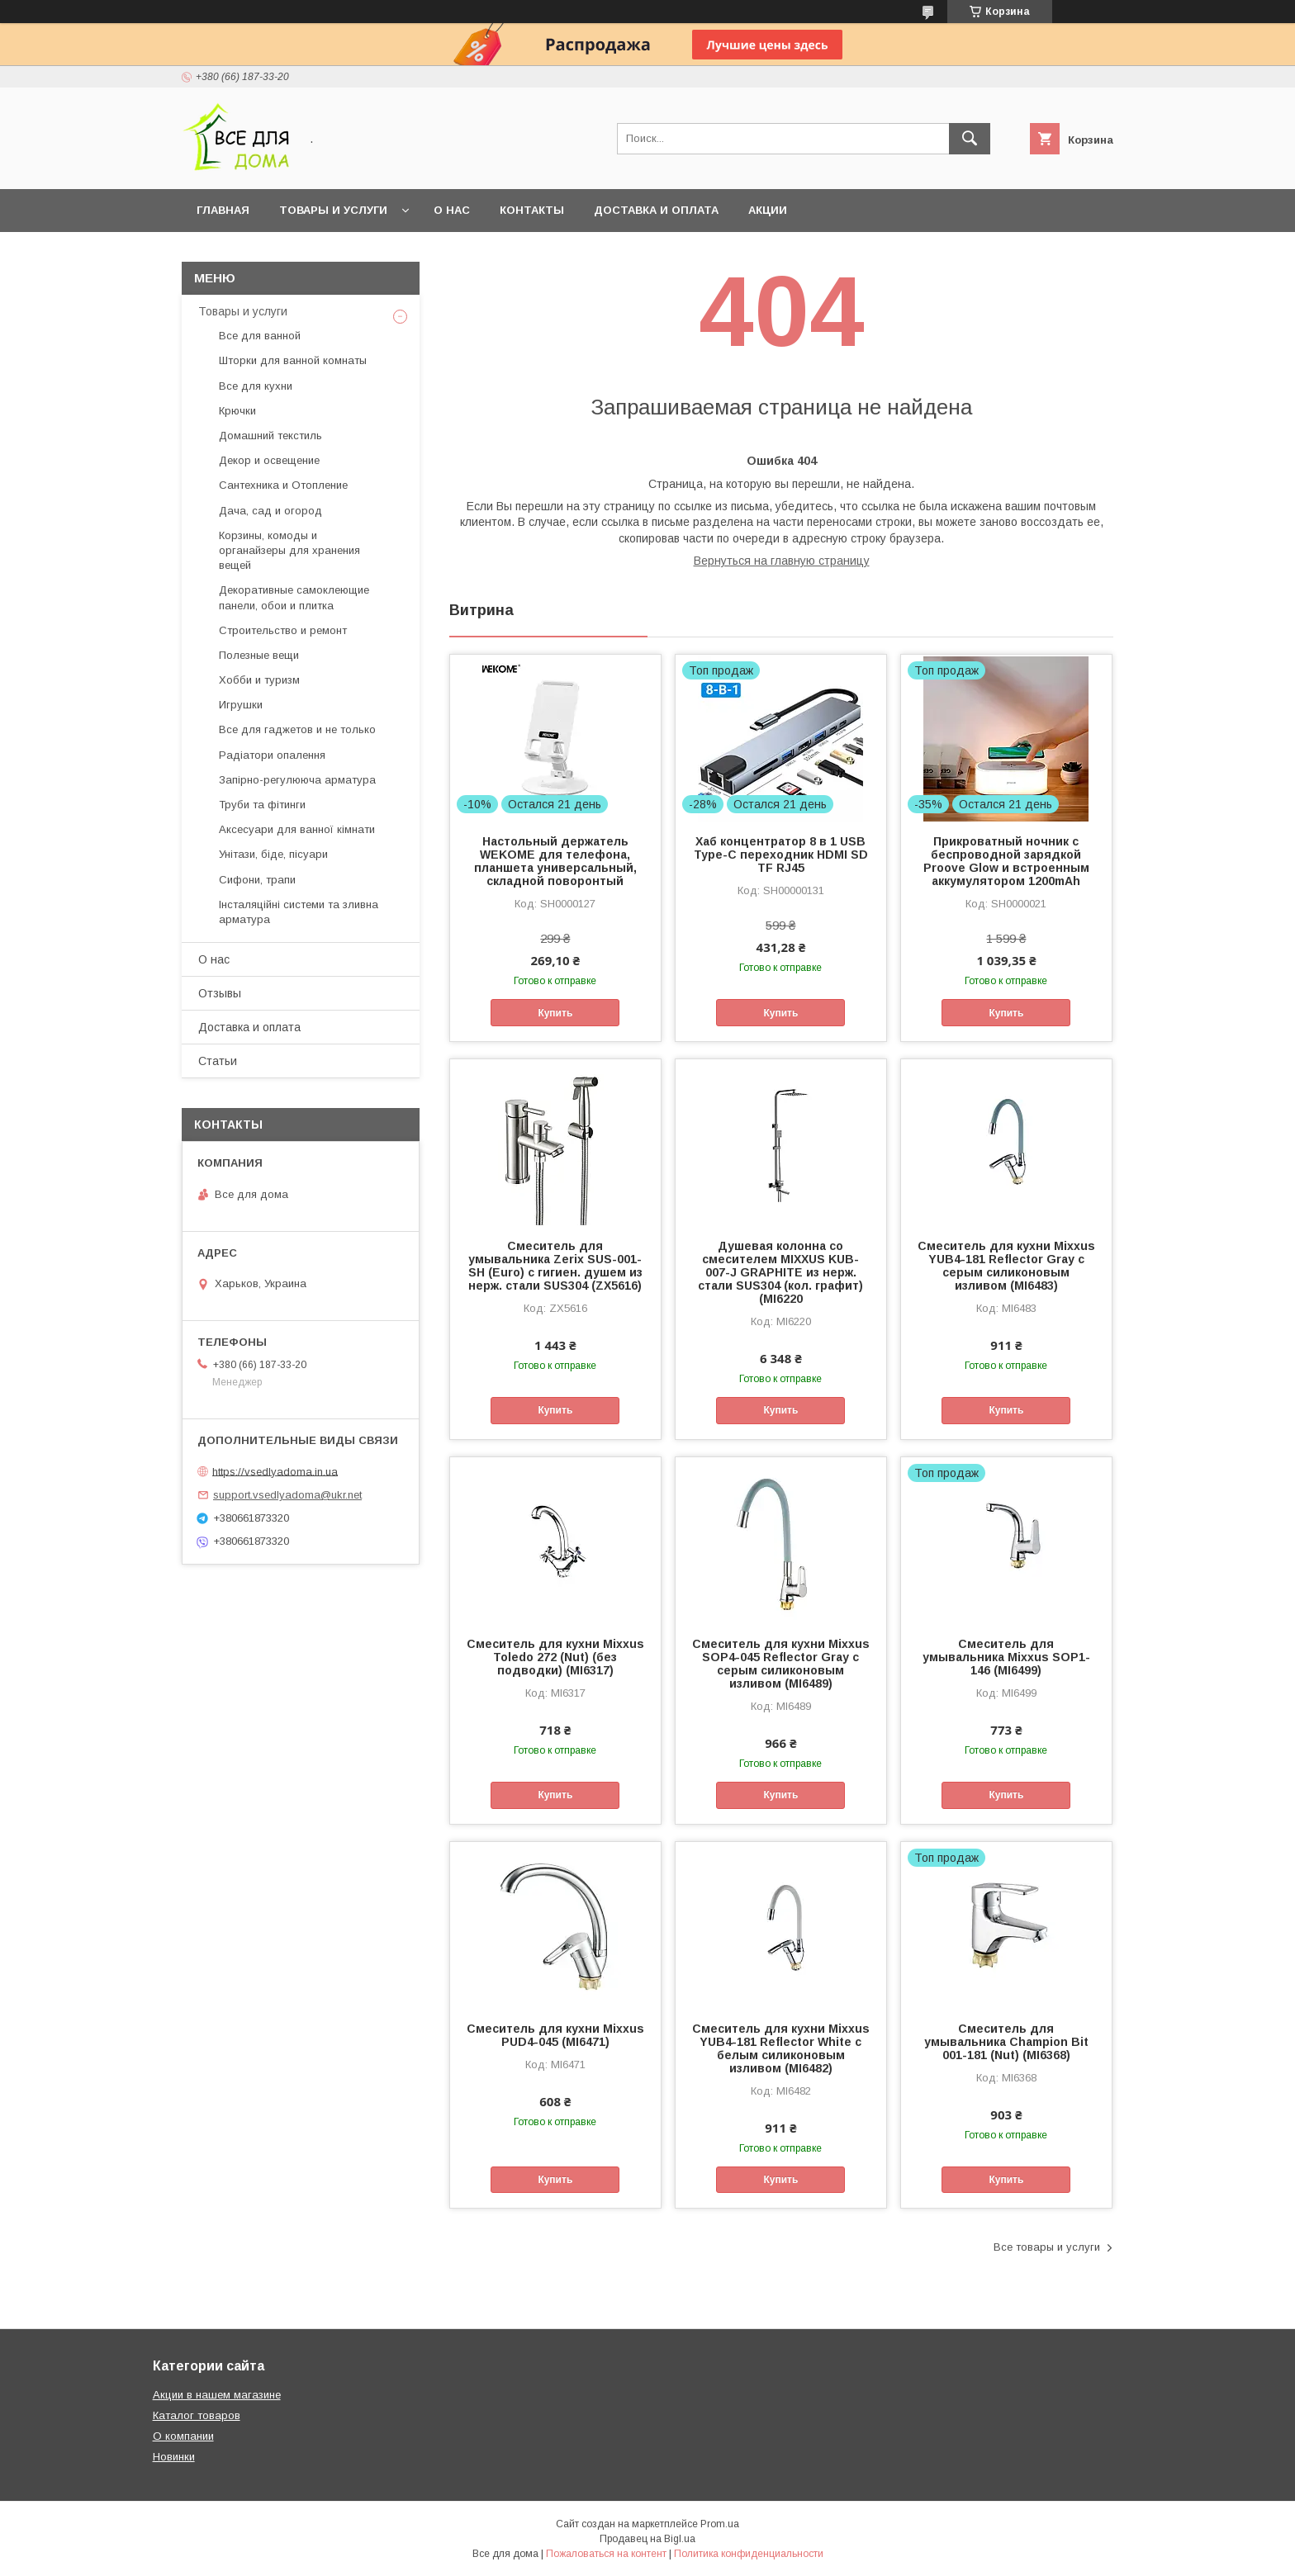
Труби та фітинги (262, 804)
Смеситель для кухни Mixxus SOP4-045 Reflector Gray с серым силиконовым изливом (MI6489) (781, 1663)
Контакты (532, 210)
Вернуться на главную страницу (782, 560)
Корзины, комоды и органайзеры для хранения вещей (289, 550)
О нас (452, 210)
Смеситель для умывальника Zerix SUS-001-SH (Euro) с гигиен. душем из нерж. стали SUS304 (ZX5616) (555, 1265)
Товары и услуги (333, 210)
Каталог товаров (196, 2415)
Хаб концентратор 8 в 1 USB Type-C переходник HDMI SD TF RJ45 (781, 854)
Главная (223, 210)
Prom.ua (719, 2524)
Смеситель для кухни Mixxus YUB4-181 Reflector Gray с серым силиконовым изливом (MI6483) (1006, 1265)
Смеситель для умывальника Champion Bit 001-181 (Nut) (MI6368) (1006, 2042)
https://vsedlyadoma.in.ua (275, 1471)
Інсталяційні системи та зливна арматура (298, 912)
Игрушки (241, 704)
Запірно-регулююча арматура (297, 780)
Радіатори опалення (272, 755)
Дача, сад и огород (270, 510)
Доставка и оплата (656, 210)
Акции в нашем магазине (217, 2395)
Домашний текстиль (270, 435)
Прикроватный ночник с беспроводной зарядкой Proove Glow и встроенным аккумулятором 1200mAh (1006, 861)
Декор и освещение (269, 460)
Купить (555, 1013)
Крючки (237, 411)
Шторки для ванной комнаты (293, 360)
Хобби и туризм (259, 680)
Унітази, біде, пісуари (273, 854)
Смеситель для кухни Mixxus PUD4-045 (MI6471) (555, 2035)
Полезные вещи (259, 655)
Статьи (217, 1061)
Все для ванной (260, 335)
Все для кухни (255, 386)
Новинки (174, 2457)
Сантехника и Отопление (283, 485)
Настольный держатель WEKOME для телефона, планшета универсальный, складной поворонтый (555, 861)
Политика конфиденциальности (748, 2553)
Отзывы (219, 993)
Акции (767, 210)
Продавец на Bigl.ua (647, 2539)
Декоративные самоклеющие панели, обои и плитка (294, 597)
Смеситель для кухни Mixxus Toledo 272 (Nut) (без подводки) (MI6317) (555, 1657)
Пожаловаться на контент (606, 2553)
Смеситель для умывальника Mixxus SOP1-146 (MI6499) (1006, 1657)
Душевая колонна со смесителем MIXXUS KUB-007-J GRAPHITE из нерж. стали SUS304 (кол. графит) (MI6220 (780, 1272)
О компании (183, 2436)
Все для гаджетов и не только (297, 729)
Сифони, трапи (257, 880)
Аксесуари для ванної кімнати (297, 829)
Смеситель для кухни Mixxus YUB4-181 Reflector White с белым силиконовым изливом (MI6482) (781, 2048)
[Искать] (969, 138)
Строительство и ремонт (283, 630)
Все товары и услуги (1047, 2247)
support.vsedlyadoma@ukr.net (287, 1495)
